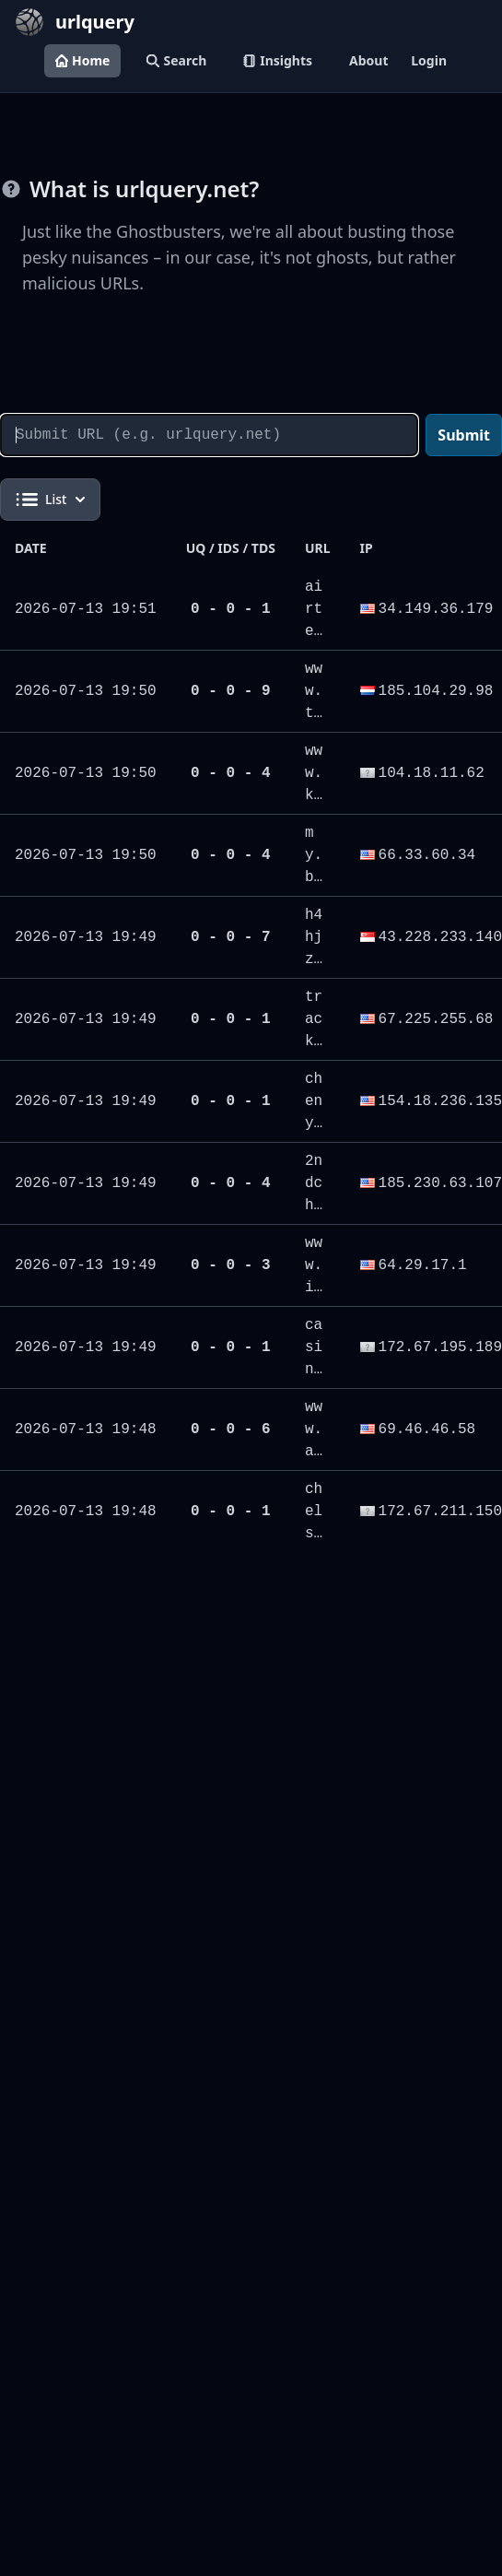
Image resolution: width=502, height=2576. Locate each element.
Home (82, 60)
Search (176, 60)
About (368, 60)
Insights (277, 60)
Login (429, 60)
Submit (464, 435)
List (50, 499)
